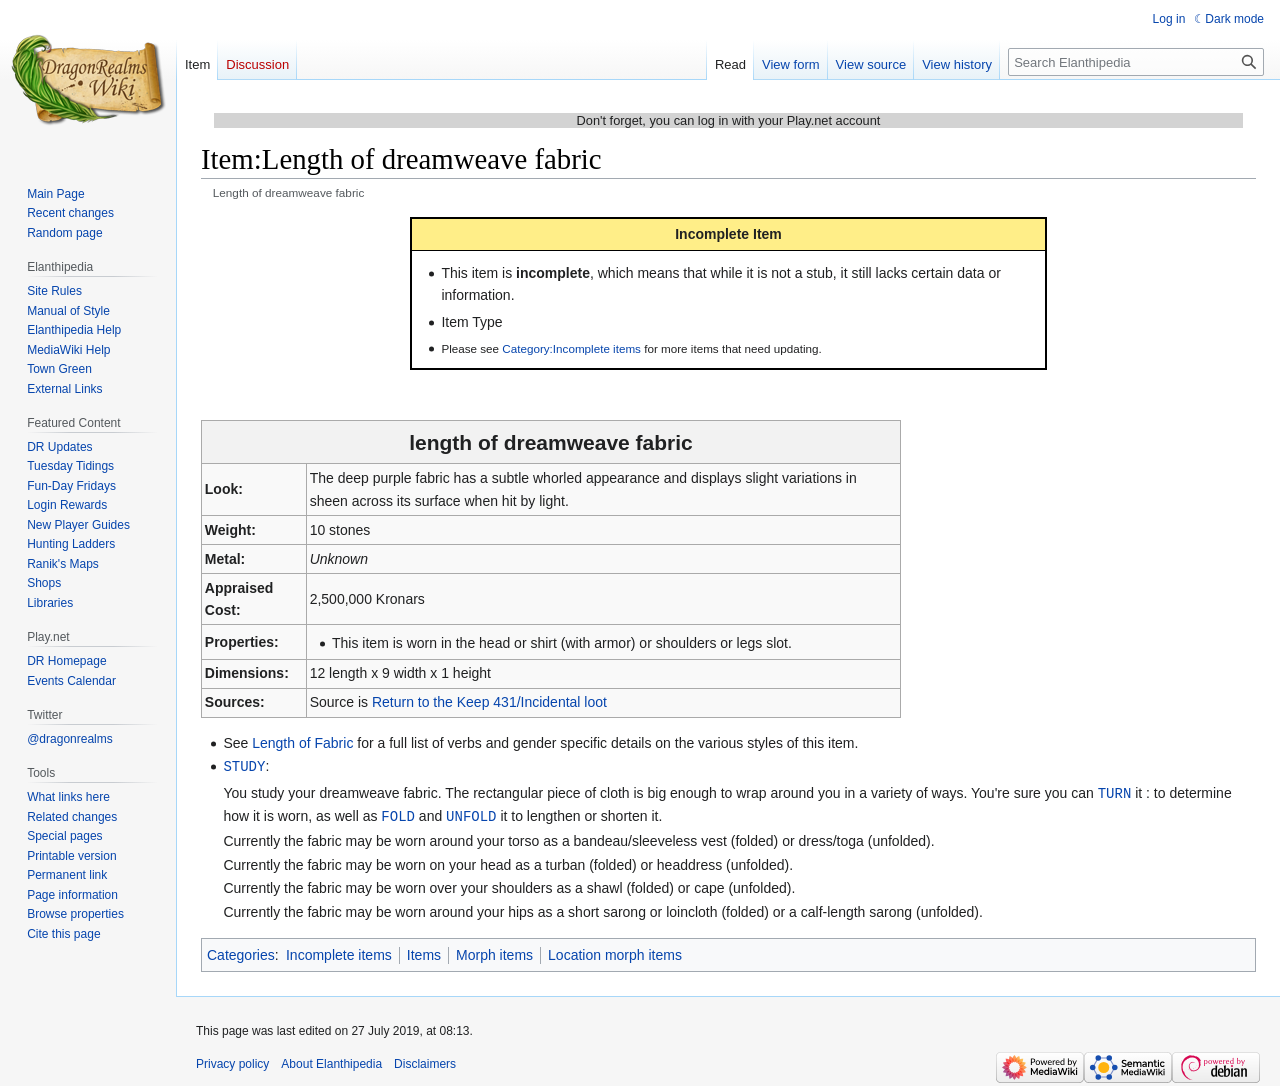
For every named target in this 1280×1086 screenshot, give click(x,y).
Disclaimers (425, 1061)
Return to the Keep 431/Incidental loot (489, 702)
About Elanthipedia (331, 1061)
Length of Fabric (302, 743)
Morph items (494, 952)
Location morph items (615, 952)
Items (424, 952)
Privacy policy (232, 1061)
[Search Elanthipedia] (1136, 62)
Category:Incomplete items (571, 348)
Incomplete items (339, 952)
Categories (241, 952)
